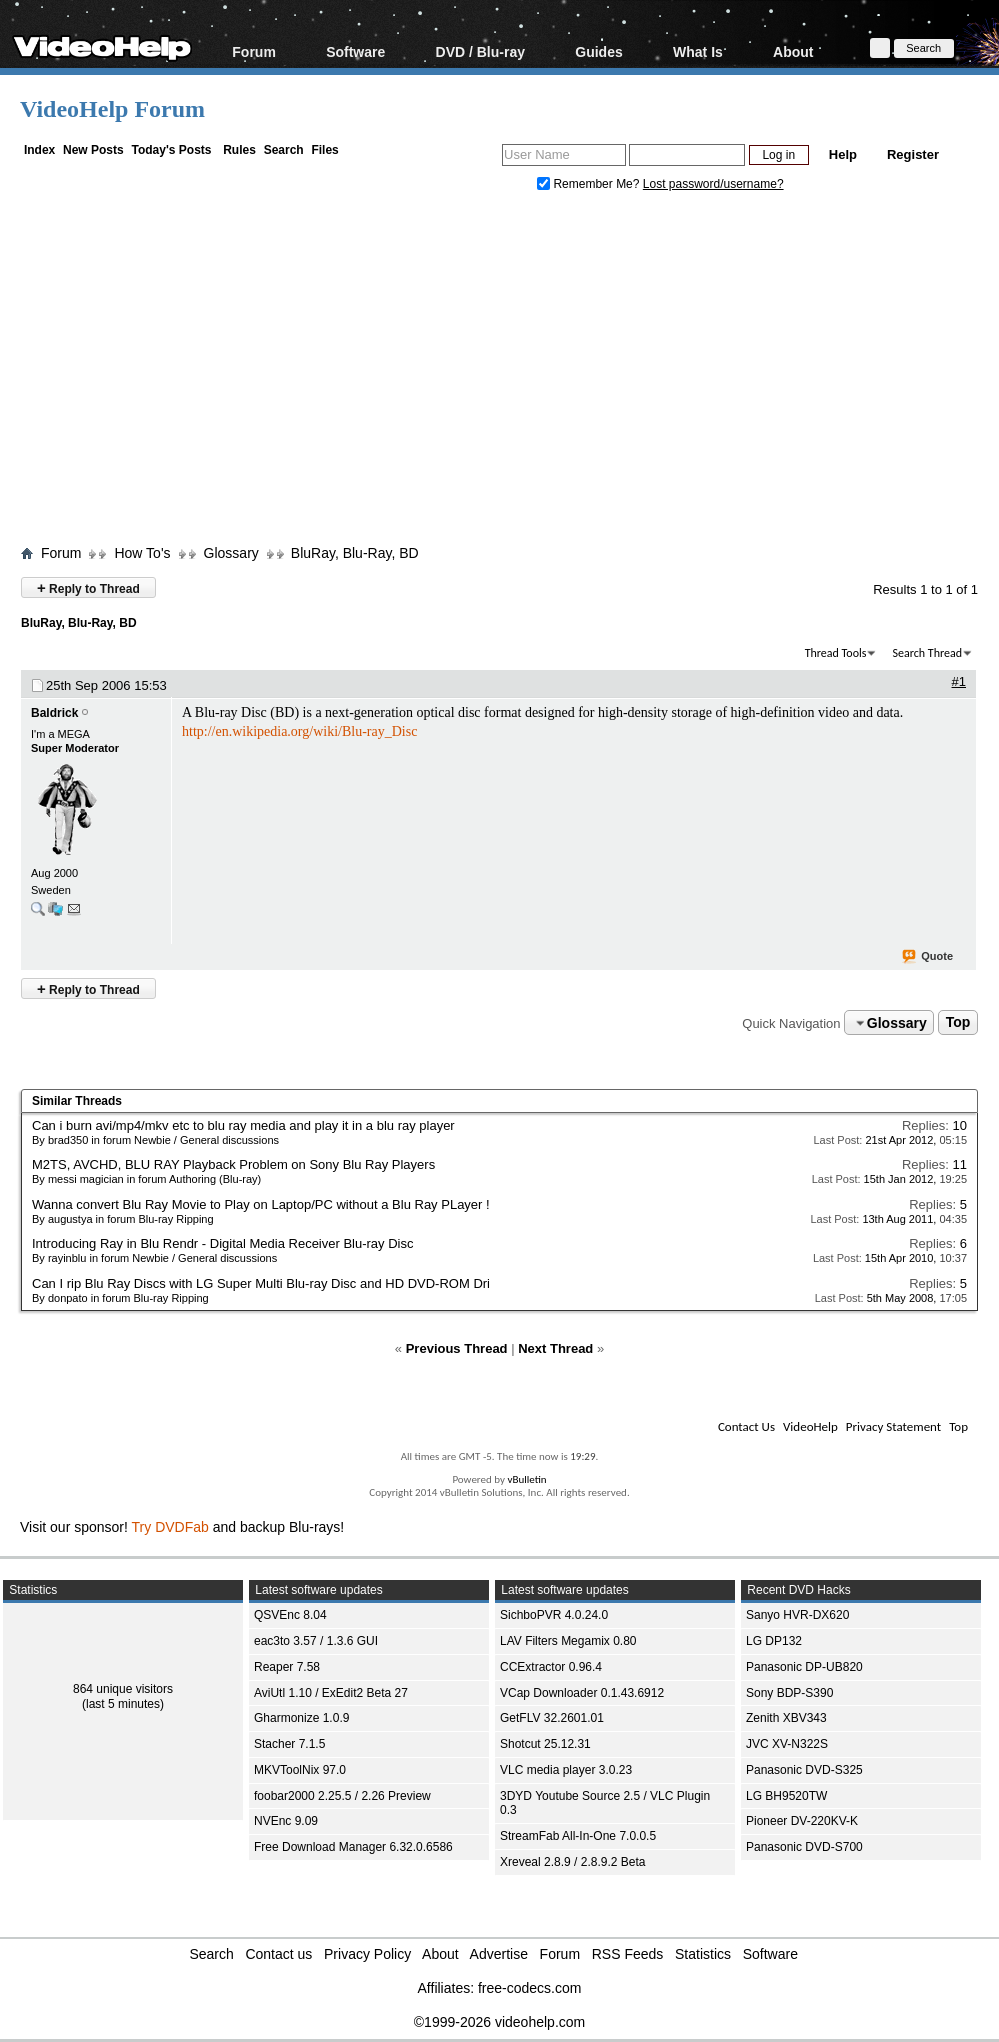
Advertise (499, 1954)
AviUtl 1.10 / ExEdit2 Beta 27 (331, 1693)
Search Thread (927, 653)
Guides (598, 51)
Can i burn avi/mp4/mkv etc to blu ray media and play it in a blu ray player (243, 1125)
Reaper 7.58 (287, 1667)
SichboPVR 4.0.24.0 (554, 1615)
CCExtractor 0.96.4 (551, 1667)
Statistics (703, 1954)
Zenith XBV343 (786, 1718)
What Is (698, 51)
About (793, 51)
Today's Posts (171, 150)
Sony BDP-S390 (789, 1693)
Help (843, 154)
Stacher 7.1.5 (289, 1744)
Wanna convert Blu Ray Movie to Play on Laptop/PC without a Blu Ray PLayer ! (261, 1204)
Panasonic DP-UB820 (804, 1667)
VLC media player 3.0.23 (566, 1770)
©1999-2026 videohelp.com (499, 2022)
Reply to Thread (88, 587)
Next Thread (555, 1348)
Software (355, 51)
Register (913, 154)
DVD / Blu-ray (480, 51)
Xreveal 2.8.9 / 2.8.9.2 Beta (572, 1862)
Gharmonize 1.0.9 (301, 1718)
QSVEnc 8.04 (290, 1615)
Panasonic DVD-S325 (804, 1770)
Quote (928, 957)
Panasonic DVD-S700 (804, 1847)
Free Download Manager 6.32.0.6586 (353, 1847)
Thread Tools (836, 653)
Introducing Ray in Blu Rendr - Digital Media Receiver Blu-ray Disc (222, 1243)
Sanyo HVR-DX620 (797, 1615)
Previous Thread (457, 1348)
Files (324, 150)
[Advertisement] (509, 373)
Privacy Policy (367, 1954)
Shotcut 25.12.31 (545, 1744)
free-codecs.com (529, 1988)
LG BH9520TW (786, 1796)
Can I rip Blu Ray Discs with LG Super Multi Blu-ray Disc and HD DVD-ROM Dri (261, 1283)
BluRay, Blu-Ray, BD (355, 553)
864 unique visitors (123, 1689)
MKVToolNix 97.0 (300, 1770)
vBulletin (526, 1479)
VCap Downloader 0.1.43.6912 (582, 1693)
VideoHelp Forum (112, 109)
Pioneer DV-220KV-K (802, 1821)
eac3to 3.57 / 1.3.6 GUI (316, 1641)
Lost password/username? (713, 184)
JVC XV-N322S (787, 1744)
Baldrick (54, 713)
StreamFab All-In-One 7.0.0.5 (578, 1836)
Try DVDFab (170, 1527)
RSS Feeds (628, 1954)
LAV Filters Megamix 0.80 (568, 1641)
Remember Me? (590, 184)
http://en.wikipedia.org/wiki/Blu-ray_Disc (299, 731)
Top (958, 1023)
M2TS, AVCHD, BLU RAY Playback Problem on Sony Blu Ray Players (233, 1164)
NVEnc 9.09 (286, 1821)
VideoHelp (810, 1426)
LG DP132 (774, 1641)
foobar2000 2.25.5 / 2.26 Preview (342, 1796)
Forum (254, 51)
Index (39, 150)
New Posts (93, 150)
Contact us (278, 1954)
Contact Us (746, 1426)
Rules (239, 150)
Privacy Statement (893, 1426)
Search (284, 150)
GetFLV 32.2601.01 (552, 1718)
